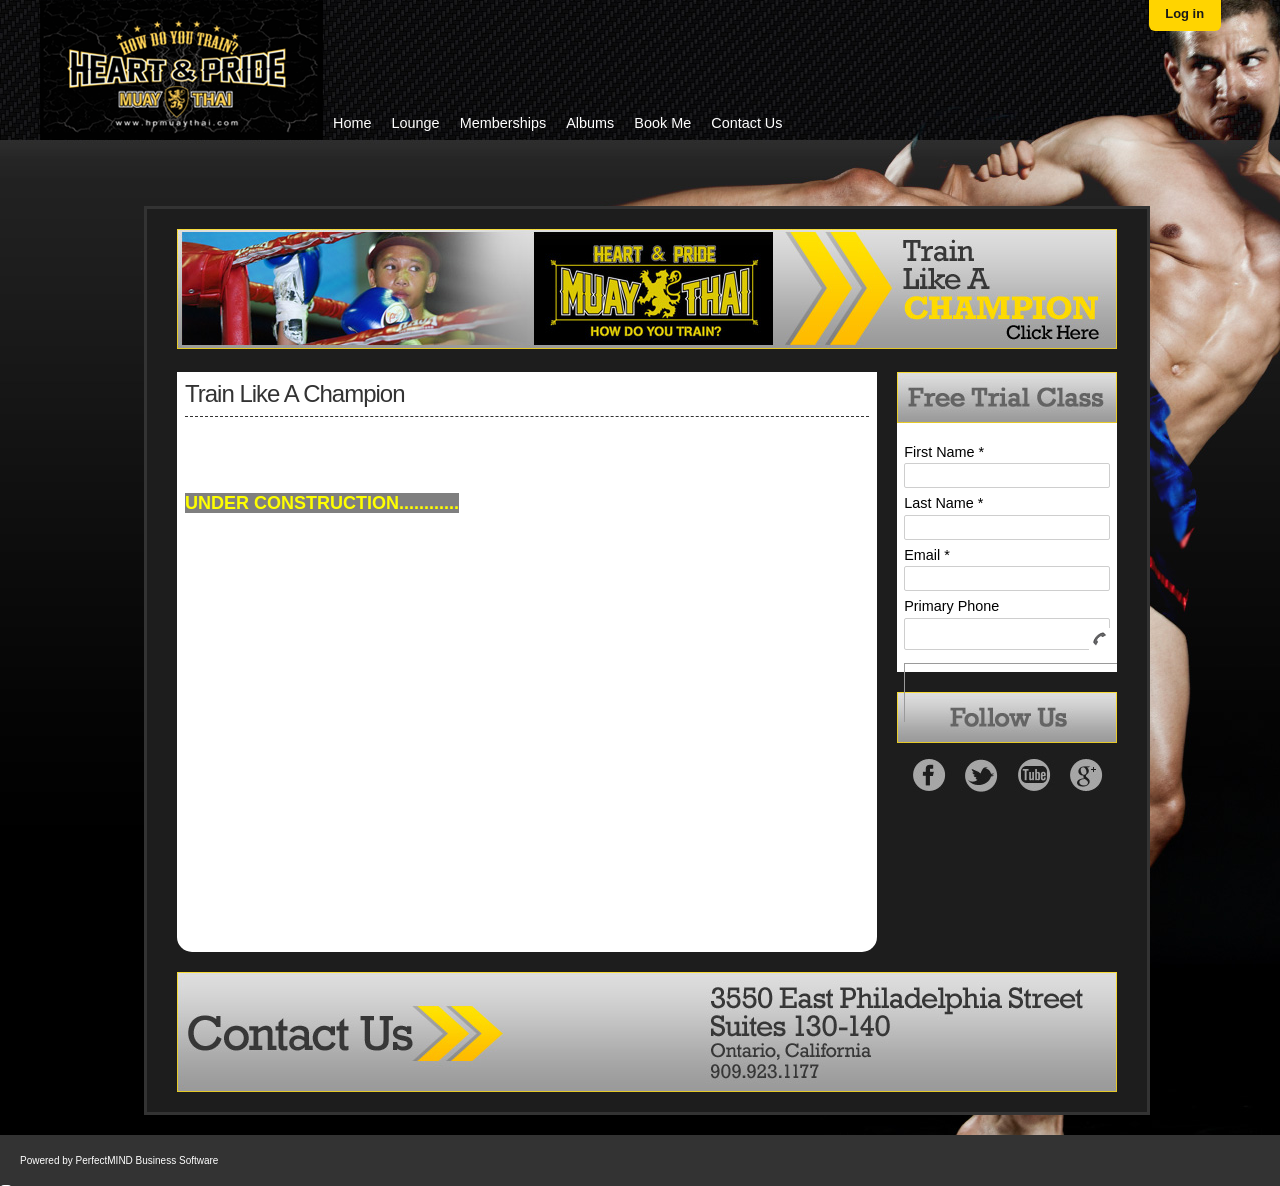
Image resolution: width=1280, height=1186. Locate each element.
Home (352, 123)
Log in (1184, 13)
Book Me (662, 123)
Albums (590, 123)
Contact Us (746, 123)
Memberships (503, 123)
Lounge (416, 123)
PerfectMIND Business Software (147, 1160)
